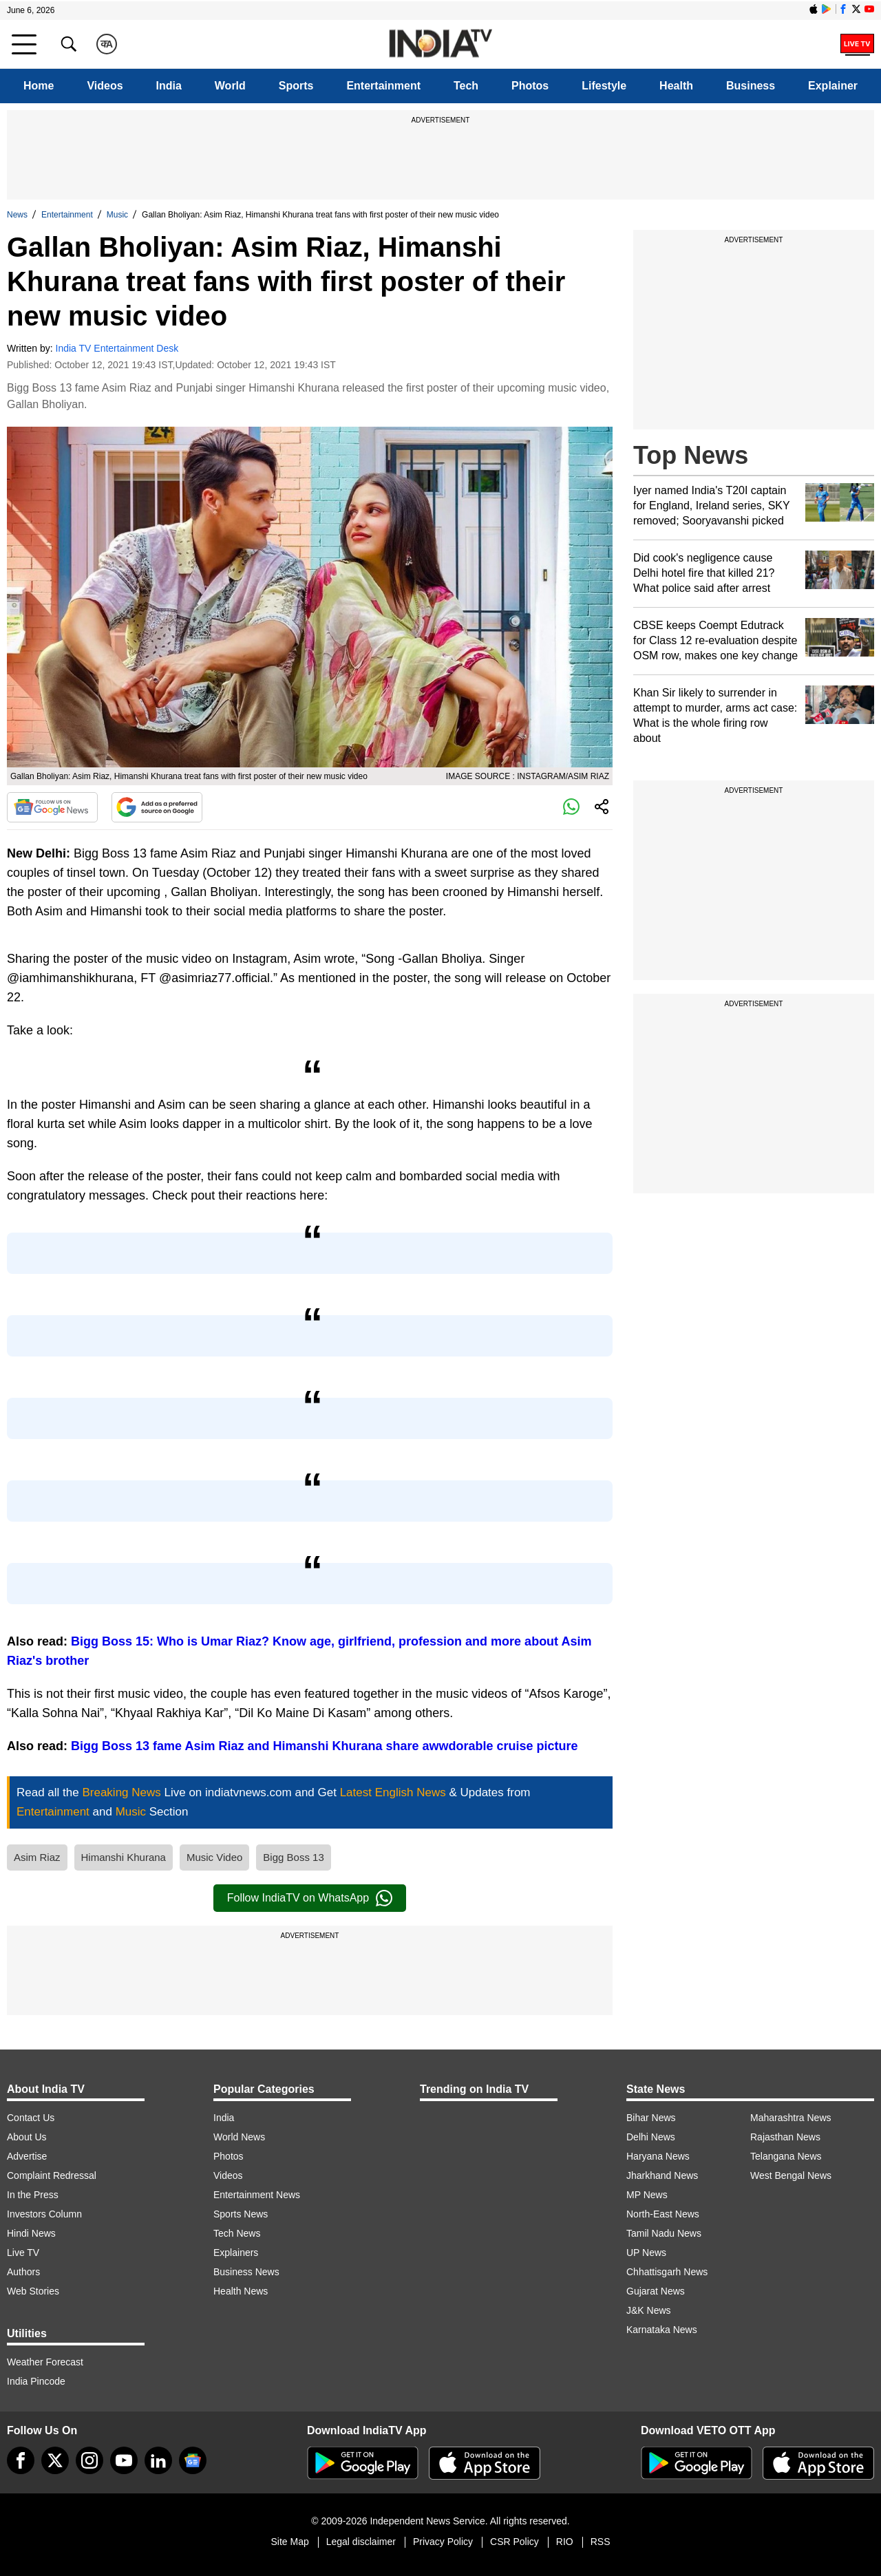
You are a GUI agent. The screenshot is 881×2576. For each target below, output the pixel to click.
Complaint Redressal (51, 2175)
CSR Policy (514, 2541)
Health (676, 86)
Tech (466, 86)
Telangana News (786, 2156)
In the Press (33, 2194)
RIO (564, 2541)
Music (117, 215)
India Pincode (36, 2381)
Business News (246, 2271)
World (230, 86)
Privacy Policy (443, 2541)
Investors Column (44, 2214)
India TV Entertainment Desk (117, 348)
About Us (27, 2136)
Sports (296, 86)
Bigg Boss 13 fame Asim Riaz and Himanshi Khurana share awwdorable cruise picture (324, 1746)
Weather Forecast (45, 2361)
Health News (240, 2291)
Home (38, 86)
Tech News (236, 2233)
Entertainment (383, 86)
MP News (647, 2194)
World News (239, 2136)
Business (750, 86)
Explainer (833, 86)
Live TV (23, 2252)
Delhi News (650, 2136)
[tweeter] (55, 2460)
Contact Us (30, 2117)
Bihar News (651, 2117)
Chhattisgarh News (667, 2271)
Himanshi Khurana (123, 1857)
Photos (530, 86)
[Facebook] (20, 2460)
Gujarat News (655, 2291)
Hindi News (31, 2233)
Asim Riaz (37, 1857)
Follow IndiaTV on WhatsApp (309, 1898)
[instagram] (89, 2460)
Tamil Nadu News (663, 2233)
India (169, 86)
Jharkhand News (662, 2175)
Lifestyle (604, 86)
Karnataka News (661, 2329)
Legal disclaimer (361, 2541)
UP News (646, 2252)
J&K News (648, 2310)
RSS (601, 2541)
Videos (105, 86)
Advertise (27, 2156)
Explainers (235, 2252)
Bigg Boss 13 (293, 1857)
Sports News (240, 2214)
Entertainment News (256, 2194)
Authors (23, 2271)
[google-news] (192, 2460)
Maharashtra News (790, 2117)
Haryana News (658, 2156)
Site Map (289, 2541)
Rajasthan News (785, 2136)
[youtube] (124, 2460)
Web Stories (33, 2291)
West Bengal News (790, 2175)
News (17, 215)
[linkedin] (158, 2460)
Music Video (214, 1857)
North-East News (662, 2214)
